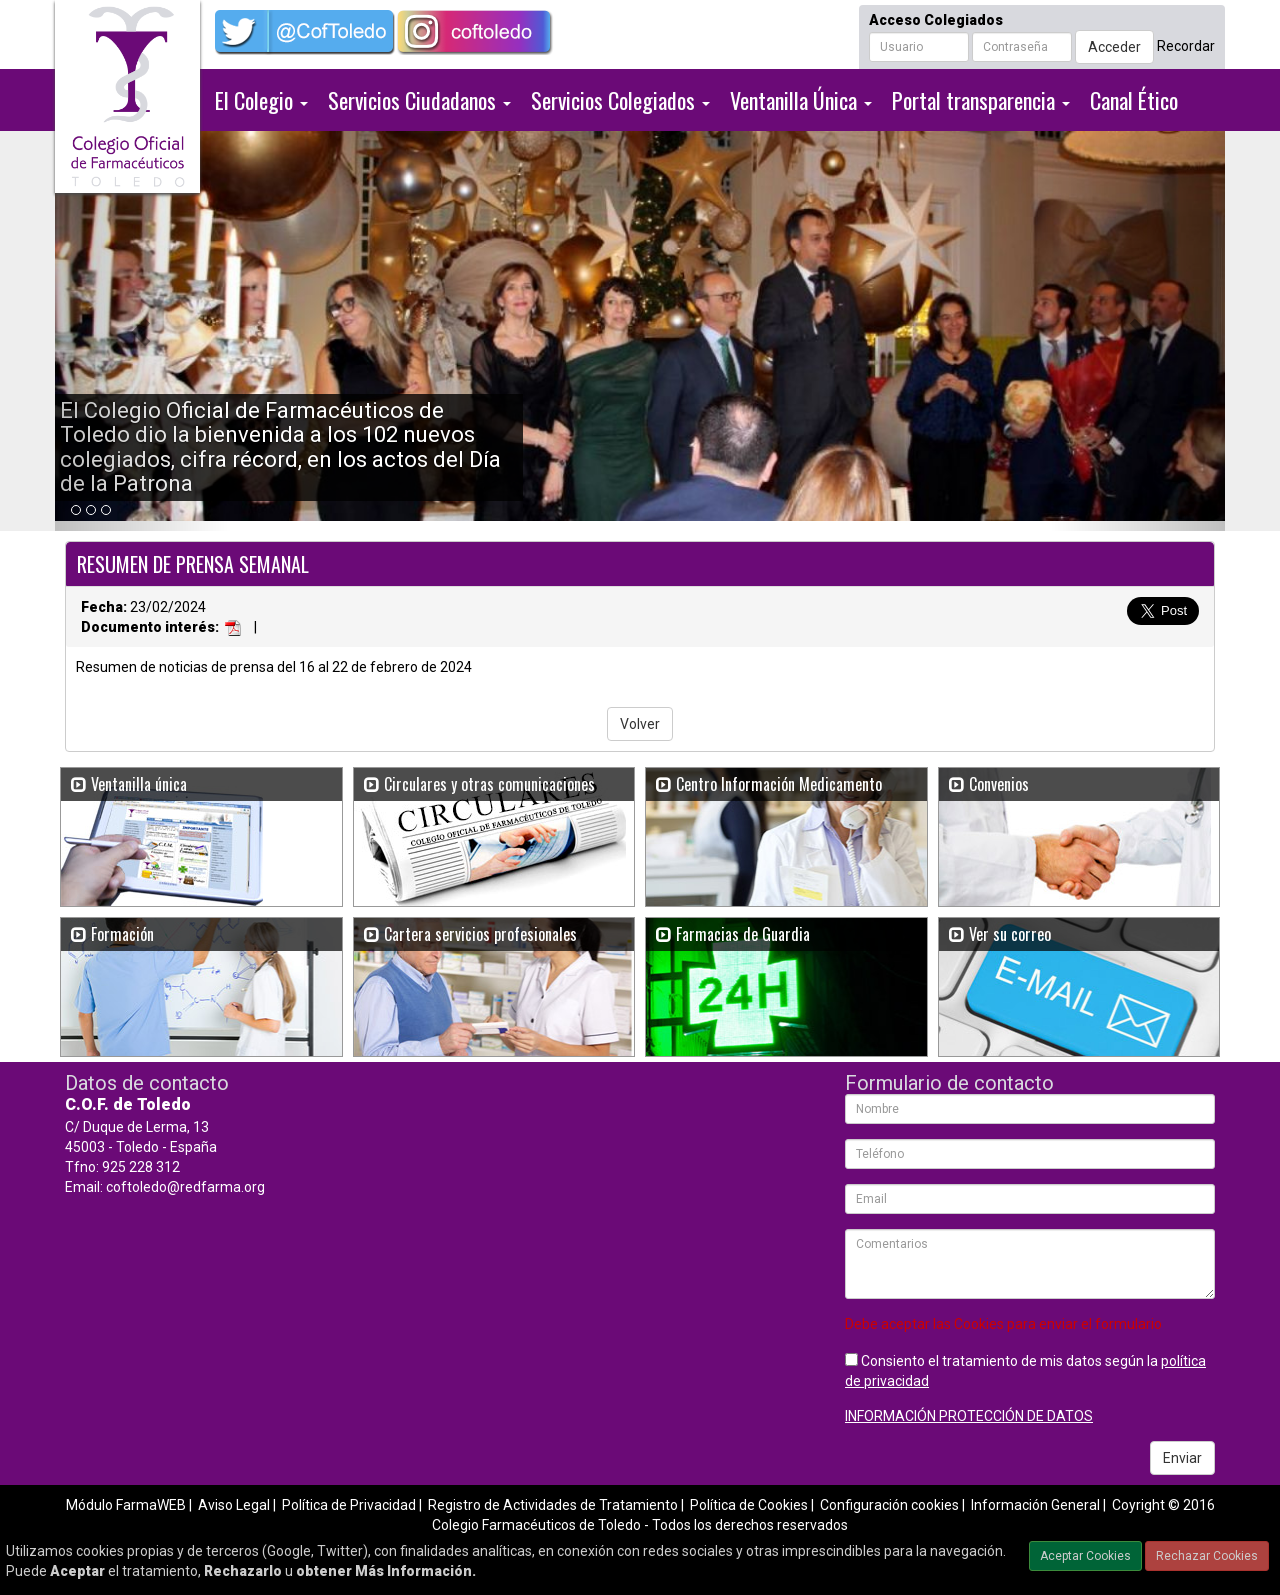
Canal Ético (1134, 100)
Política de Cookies (749, 1505)
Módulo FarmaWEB (126, 1505)
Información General (1035, 1505)
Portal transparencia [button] (981, 100)
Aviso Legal (234, 1505)
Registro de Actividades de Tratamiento (553, 1505)
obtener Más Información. (386, 1571)
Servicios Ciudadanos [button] (419, 100)
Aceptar (77, 1571)
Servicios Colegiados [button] (620, 100)
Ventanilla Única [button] (801, 100)
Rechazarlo (243, 1571)
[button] (143, 331)
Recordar (1186, 46)
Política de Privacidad (349, 1505)
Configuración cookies (889, 1505)
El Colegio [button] (261, 100)
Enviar (1182, 1458)
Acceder (1114, 47)
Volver (640, 724)
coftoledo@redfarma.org (185, 1187)
